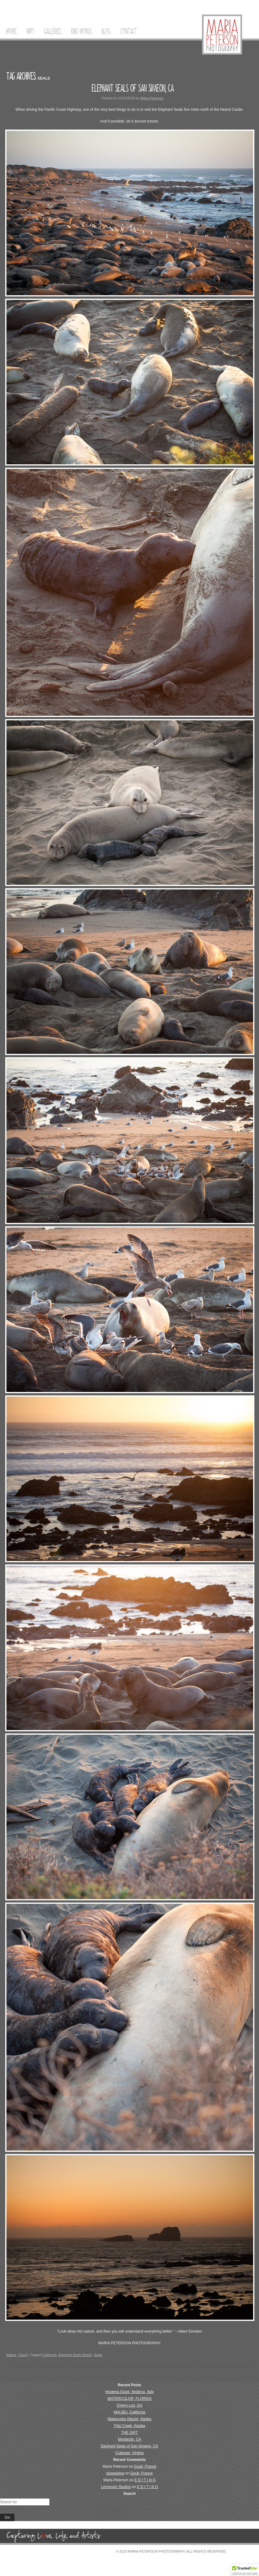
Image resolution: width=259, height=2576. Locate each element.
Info (30, 31)
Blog (106, 31)
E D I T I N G (145, 2480)
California (49, 2355)
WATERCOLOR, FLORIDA (129, 2398)
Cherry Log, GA (129, 2405)
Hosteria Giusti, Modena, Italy (129, 2392)
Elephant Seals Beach (75, 2355)
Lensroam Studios (116, 2487)
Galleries (52, 31)
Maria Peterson (151, 98)
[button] (245, 2570)
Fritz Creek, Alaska (129, 2426)
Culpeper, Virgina (129, 2453)
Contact (129, 31)
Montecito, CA (129, 2439)
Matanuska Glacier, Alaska (129, 2419)
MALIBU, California (129, 2412)
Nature (11, 2355)
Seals (98, 2355)
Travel (22, 2355)
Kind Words (81, 31)
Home (11, 31)
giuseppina (115, 2473)
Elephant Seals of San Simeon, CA (133, 88)
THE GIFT (129, 2432)
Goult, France (145, 2466)
